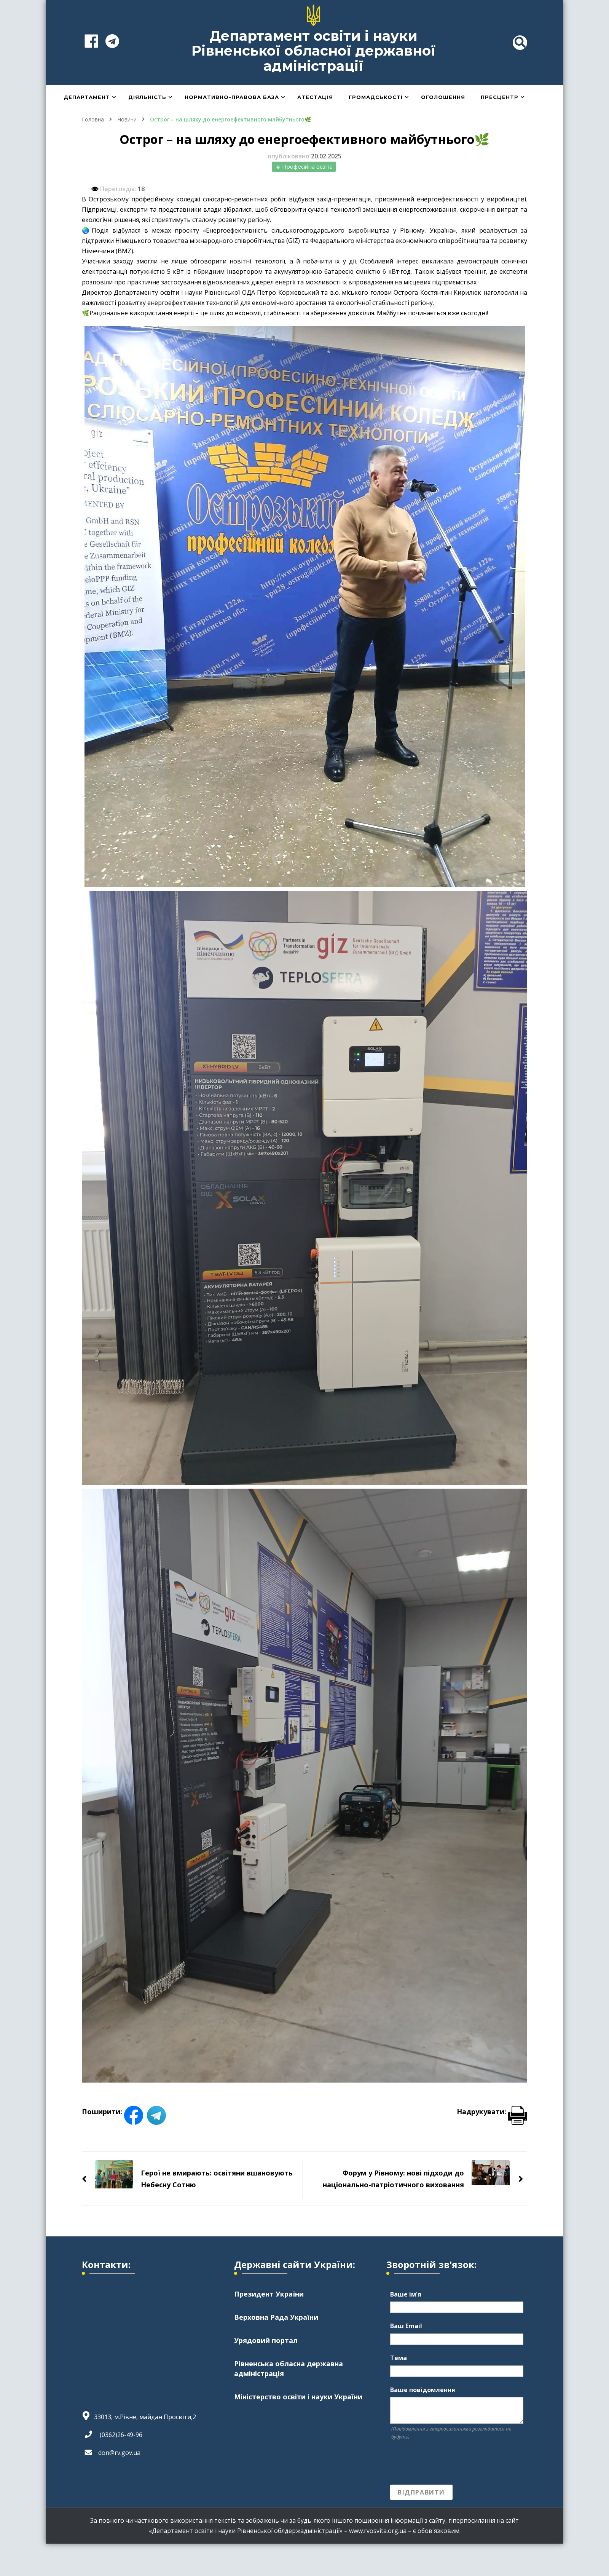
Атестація (315, 97)
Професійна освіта (307, 166)
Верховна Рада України (276, 2317)
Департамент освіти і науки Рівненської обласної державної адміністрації (313, 50)
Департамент (87, 97)
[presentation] (448, 2463)
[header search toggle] (520, 42)
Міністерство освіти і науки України (298, 2396)
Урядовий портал (266, 2340)
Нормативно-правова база (232, 97)
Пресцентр (499, 97)
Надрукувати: (492, 2111)
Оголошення (443, 97)
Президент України (269, 2293)
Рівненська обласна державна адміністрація (288, 2368)
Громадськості (376, 97)
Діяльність (147, 97)
